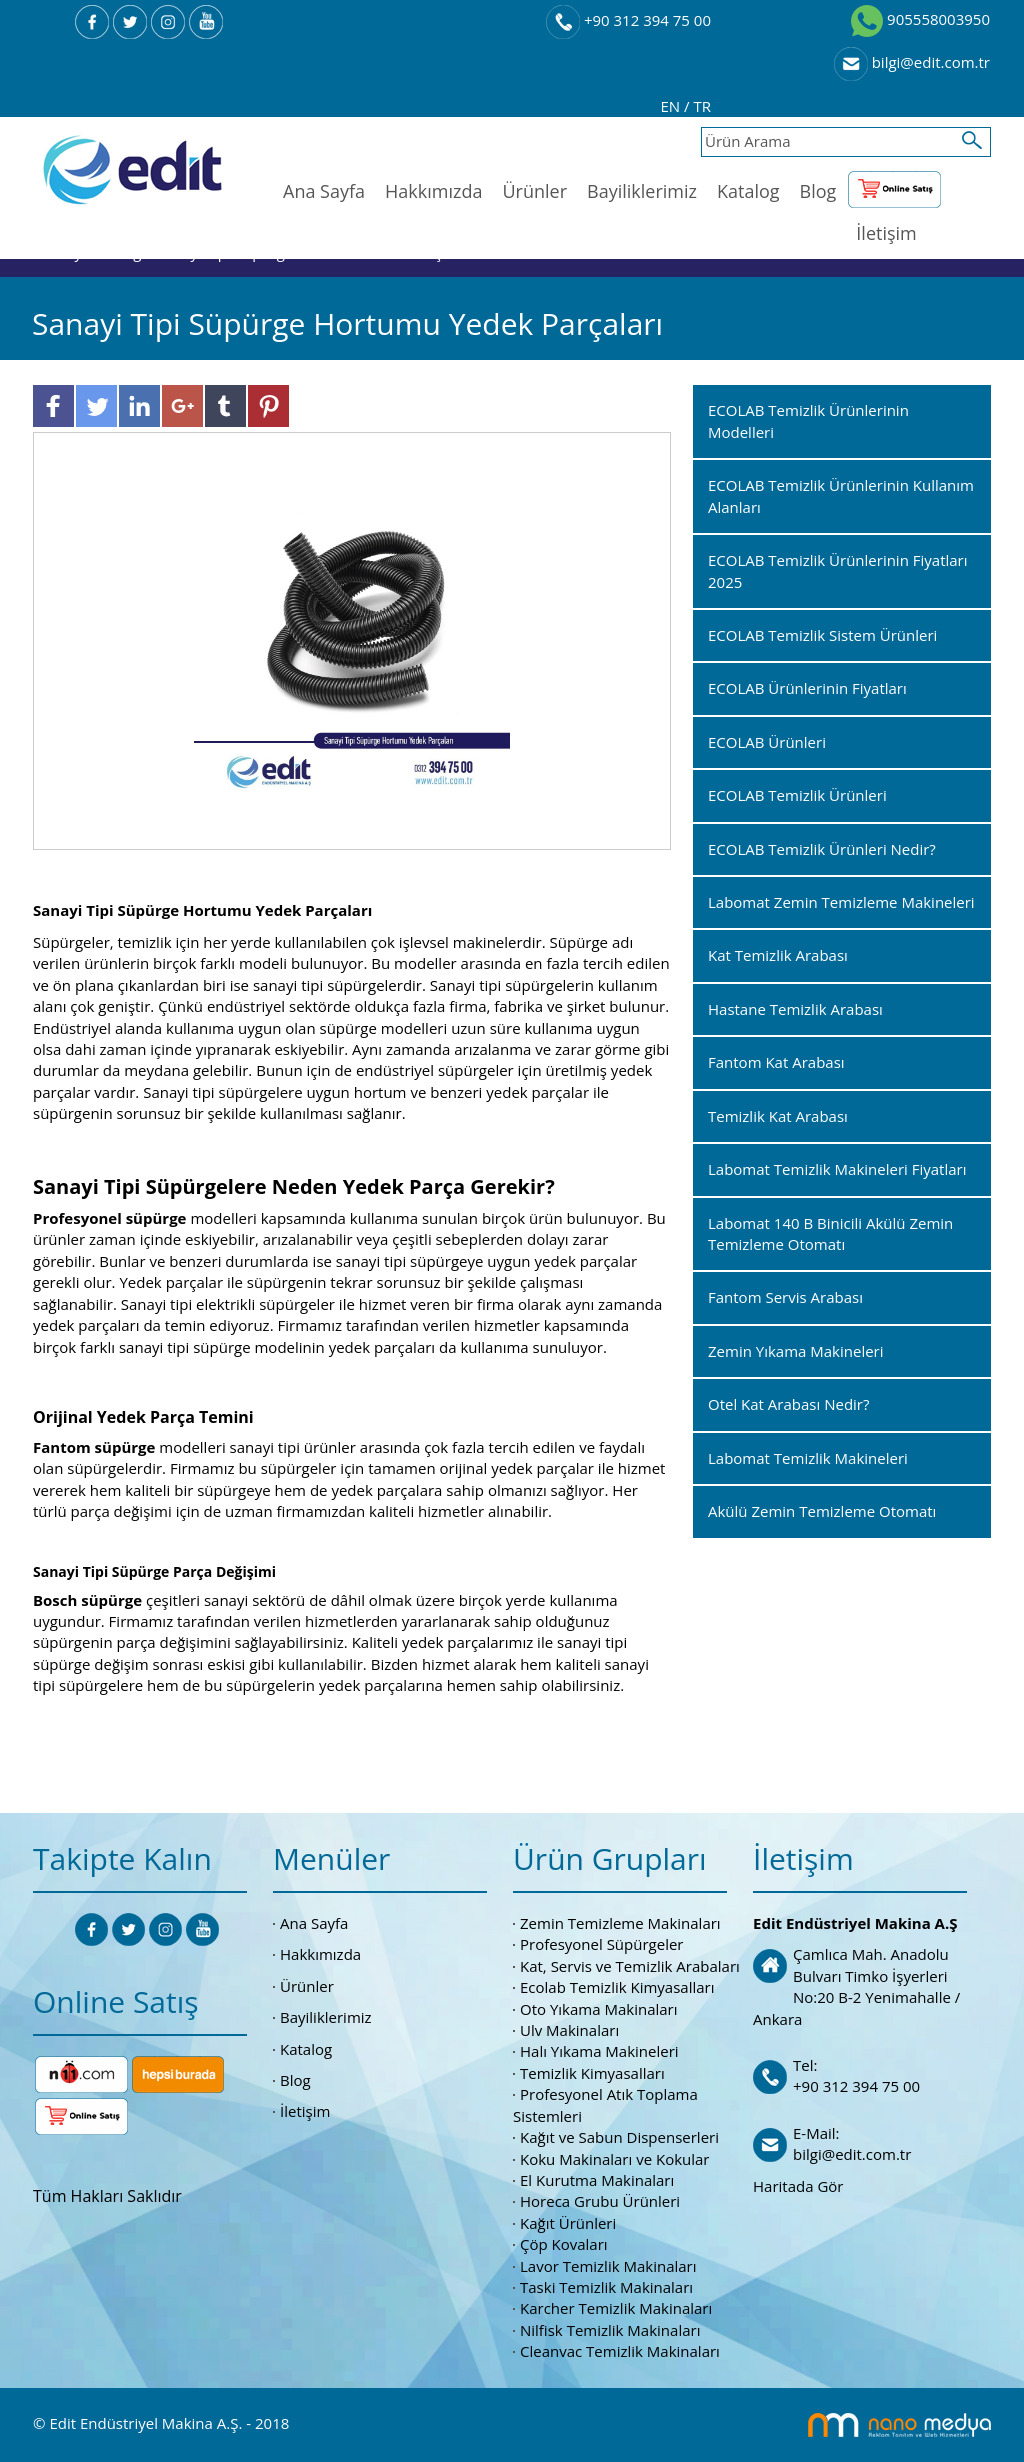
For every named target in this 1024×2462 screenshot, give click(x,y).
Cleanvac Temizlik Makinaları (620, 2351)
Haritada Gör (798, 2186)
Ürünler (534, 191)
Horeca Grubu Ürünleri (600, 2201)
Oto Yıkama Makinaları (599, 2009)
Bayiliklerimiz (642, 191)
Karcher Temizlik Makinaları (616, 2308)
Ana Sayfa (324, 191)
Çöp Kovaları (564, 2244)
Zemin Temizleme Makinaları (620, 1923)
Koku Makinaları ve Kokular (615, 2159)
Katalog (748, 191)
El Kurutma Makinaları (597, 2180)
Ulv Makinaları (569, 2030)
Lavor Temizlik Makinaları (608, 2266)
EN (673, 106)
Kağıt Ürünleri (568, 2223)
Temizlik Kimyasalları (592, 2073)
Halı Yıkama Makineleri (599, 2051)
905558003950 (920, 19)
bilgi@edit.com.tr (912, 62)
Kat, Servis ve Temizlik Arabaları (630, 1966)
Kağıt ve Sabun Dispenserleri (619, 2137)
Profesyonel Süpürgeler (601, 1944)
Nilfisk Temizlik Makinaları (610, 2330)
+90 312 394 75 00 (628, 20)
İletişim (886, 233)
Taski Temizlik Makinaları (606, 2287)
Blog (818, 191)
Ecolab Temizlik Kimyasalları (617, 1987)
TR (702, 106)
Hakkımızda (433, 191)
